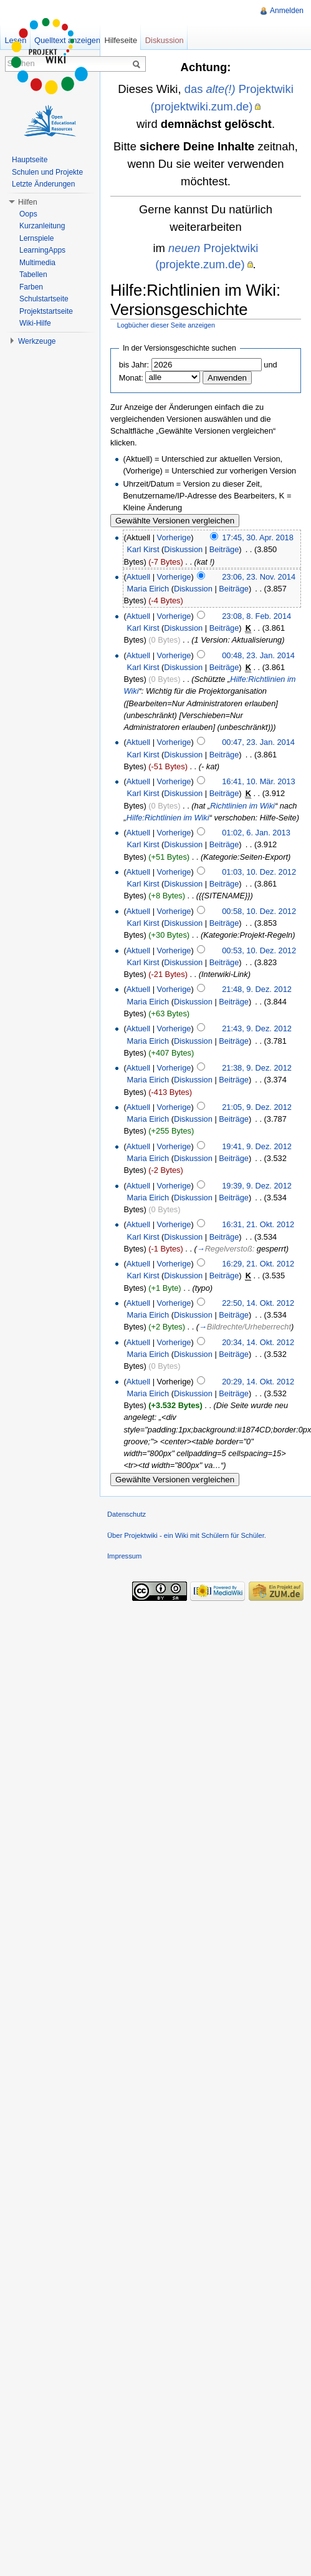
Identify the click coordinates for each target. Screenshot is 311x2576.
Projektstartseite (46, 311)
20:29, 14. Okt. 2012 (258, 1381)
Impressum (124, 1556)
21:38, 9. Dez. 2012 (257, 1067)
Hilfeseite (120, 40)
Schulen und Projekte (47, 172)
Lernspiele (36, 238)
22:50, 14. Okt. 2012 (258, 1303)
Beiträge (224, 549)
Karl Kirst (143, 549)
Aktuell (138, 576)
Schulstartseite (44, 298)
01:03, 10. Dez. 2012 (259, 872)
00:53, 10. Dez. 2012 (259, 950)
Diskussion (183, 549)
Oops (28, 214)
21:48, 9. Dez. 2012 (257, 989)
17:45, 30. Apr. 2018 (258, 537)
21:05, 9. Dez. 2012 (257, 1107)
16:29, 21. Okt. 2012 (258, 1263)
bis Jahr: (134, 364)
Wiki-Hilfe (35, 323)
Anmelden (287, 10)
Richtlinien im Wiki (242, 805)
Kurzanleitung (42, 225)
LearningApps (42, 250)
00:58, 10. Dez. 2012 (259, 911)
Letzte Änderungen (43, 184)
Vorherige (174, 537)
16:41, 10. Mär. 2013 (258, 781)
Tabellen (33, 274)
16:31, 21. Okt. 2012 (258, 1224)
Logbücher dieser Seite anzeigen (166, 325)
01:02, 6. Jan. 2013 (256, 832)
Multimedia (37, 262)
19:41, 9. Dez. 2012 (257, 1146)
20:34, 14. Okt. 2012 (258, 1342)
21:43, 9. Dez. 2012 (257, 1028)
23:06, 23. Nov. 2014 (258, 576)
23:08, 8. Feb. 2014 (256, 616)
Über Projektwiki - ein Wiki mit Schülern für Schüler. (186, 1535)
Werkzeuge (36, 341)
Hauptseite (29, 159)
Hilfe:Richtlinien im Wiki (168, 817)
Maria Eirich (148, 588)
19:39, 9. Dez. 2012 (257, 1185)
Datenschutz (126, 1514)
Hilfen (27, 202)
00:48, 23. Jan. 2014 (258, 655)
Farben (31, 287)
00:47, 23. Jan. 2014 (258, 742)
